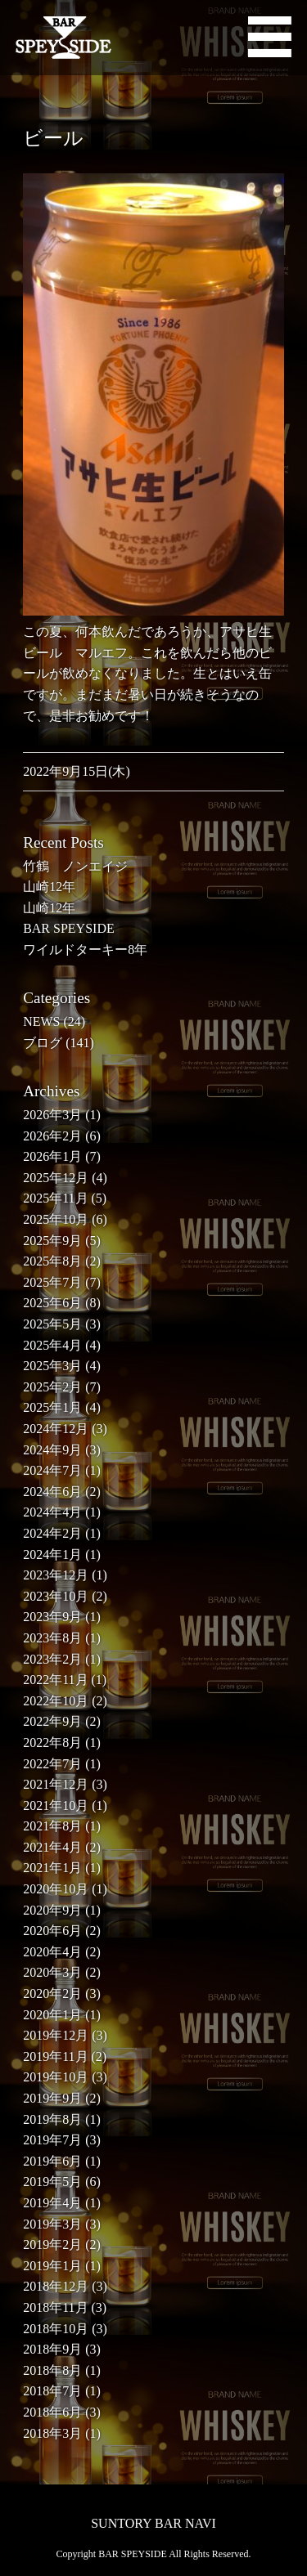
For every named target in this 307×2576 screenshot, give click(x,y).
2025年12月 (55, 1178)
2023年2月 (52, 1659)
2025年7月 (52, 1282)
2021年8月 (52, 1826)
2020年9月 (52, 1910)
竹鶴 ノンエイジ (75, 866)
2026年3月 (52, 1115)
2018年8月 (52, 2370)
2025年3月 (52, 1366)
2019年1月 (52, 2266)
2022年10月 (55, 1701)
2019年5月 (52, 2181)
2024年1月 (52, 1554)
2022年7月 (52, 1764)
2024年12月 (55, 1429)
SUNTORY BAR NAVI (153, 2523)
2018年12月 (55, 2286)
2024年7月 (52, 1470)
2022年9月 (52, 1721)
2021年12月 (55, 1784)
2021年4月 (52, 1847)
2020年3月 (52, 1972)
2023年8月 (52, 1638)
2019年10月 (55, 2077)
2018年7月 (52, 2391)
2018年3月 (52, 2433)
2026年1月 (52, 1156)
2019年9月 (52, 2098)
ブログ (42, 1043)
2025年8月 (52, 1261)
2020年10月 (55, 1889)
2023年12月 (55, 1575)
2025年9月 (52, 1241)
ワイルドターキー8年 (85, 949)
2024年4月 (52, 1512)
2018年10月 (55, 2329)
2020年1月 (52, 2015)
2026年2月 (52, 1136)
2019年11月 (55, 2056)
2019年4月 (52, 2203)
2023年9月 (52, 1617)
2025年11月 (55, 1198)
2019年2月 (52, 2244)
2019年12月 (55, 2035)
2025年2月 (52, 1387)
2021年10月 (55, 1805)
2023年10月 (55, 1596)
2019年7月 (52, 2140)
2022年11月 (55, 1680)
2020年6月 (52, 1931)
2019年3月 (52, 2224)
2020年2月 (52, 1993)
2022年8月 (52, 1742)
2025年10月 (55, 1219)
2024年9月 (52, 1450)
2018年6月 (52, 2412)
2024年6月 (52, 1492)
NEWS (41, 1021)
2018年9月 (52, 2349)
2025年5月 (52, 1324)
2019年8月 (52, 2119)
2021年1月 (52, 1868)
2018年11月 (55, 2307)
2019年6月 (52, 2161)
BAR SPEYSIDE (69, 928)
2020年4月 (52, 1952)
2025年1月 (52, 1407)
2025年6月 (52, 1303)
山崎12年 (49, 887)
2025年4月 (52, 1345)
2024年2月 (52, 1533)
